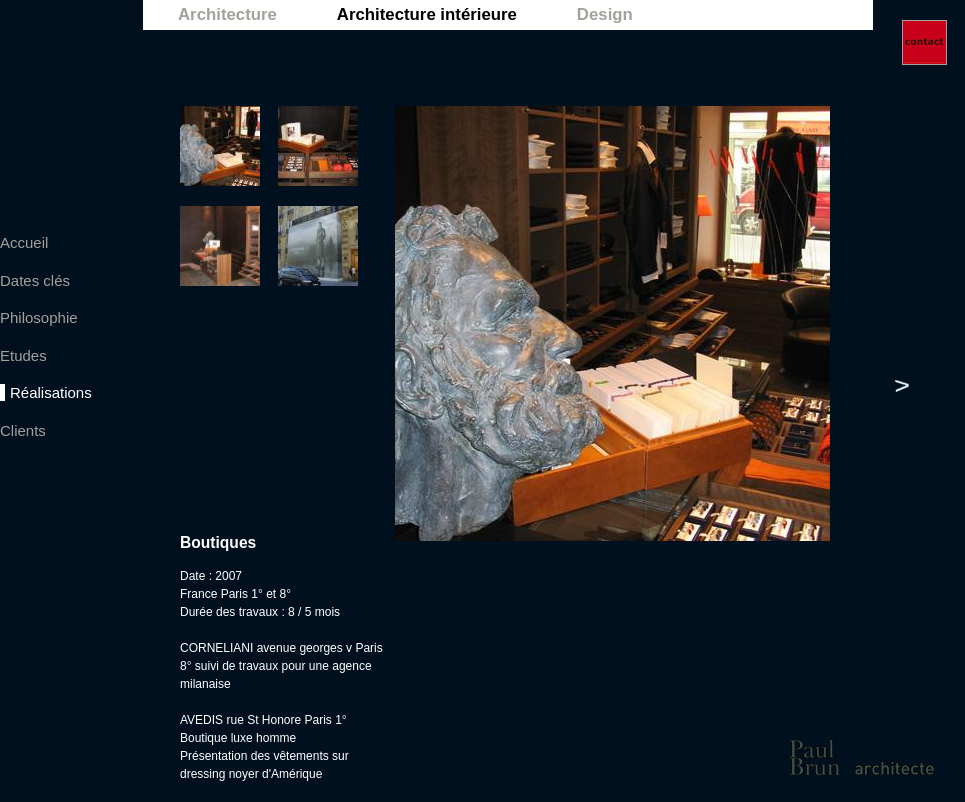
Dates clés (35, 280)
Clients (23, 430)
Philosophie (39, 317)
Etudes (23, 355)
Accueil (24, 242)
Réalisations (51, 392)
